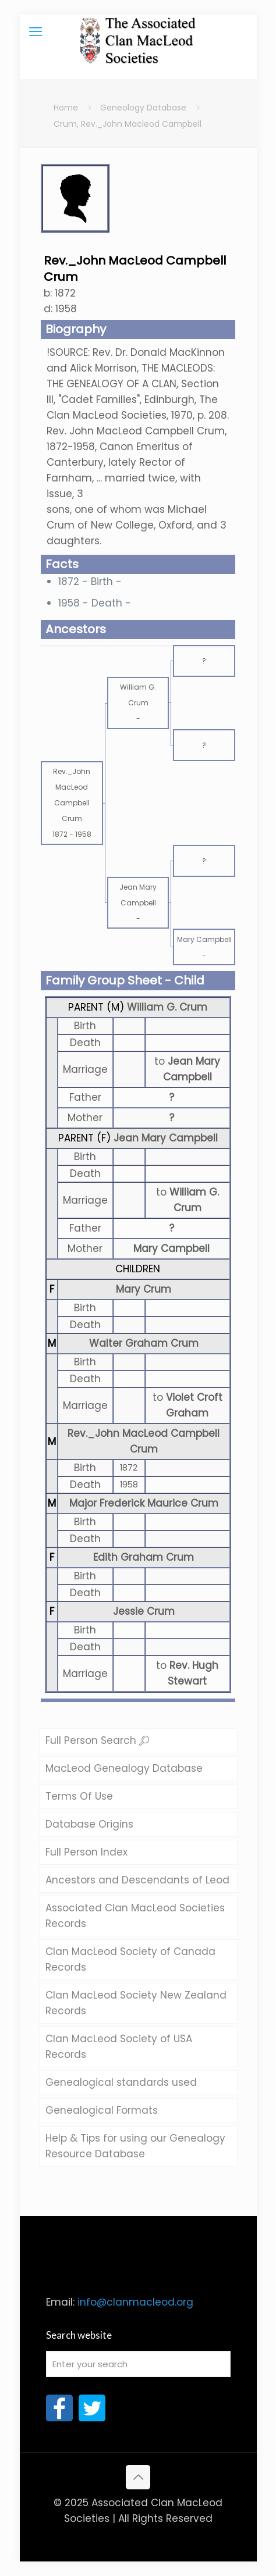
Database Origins (89, 1824)
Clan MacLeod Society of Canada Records (130, 1959)
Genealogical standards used (121, 2082)
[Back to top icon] (138, 2477)
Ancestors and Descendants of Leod (137, 1880)
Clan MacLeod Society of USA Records (118, 2046)
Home (66, 107)
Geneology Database (143, 107)
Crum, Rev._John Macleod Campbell (127, 124)
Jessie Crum (144, 1611)
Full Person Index (86, 1852)
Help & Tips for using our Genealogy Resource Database (135, 2146)
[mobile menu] (35, 32)
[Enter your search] (138, 2364)
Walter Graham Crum (144, 1343)
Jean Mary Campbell (166, 1138)
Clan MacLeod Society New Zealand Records (136, 2003)
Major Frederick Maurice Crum (143, 1503)
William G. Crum (167, 1007)
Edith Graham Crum (143, 1557)
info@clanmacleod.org (135, 2302)
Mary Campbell (171, 1248)
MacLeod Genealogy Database (124, 1768)
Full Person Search (97, 1740)
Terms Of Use (79, 1796)
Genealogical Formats (101, 2110)
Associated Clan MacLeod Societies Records (135, 1916)
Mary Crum (143, 1289)
